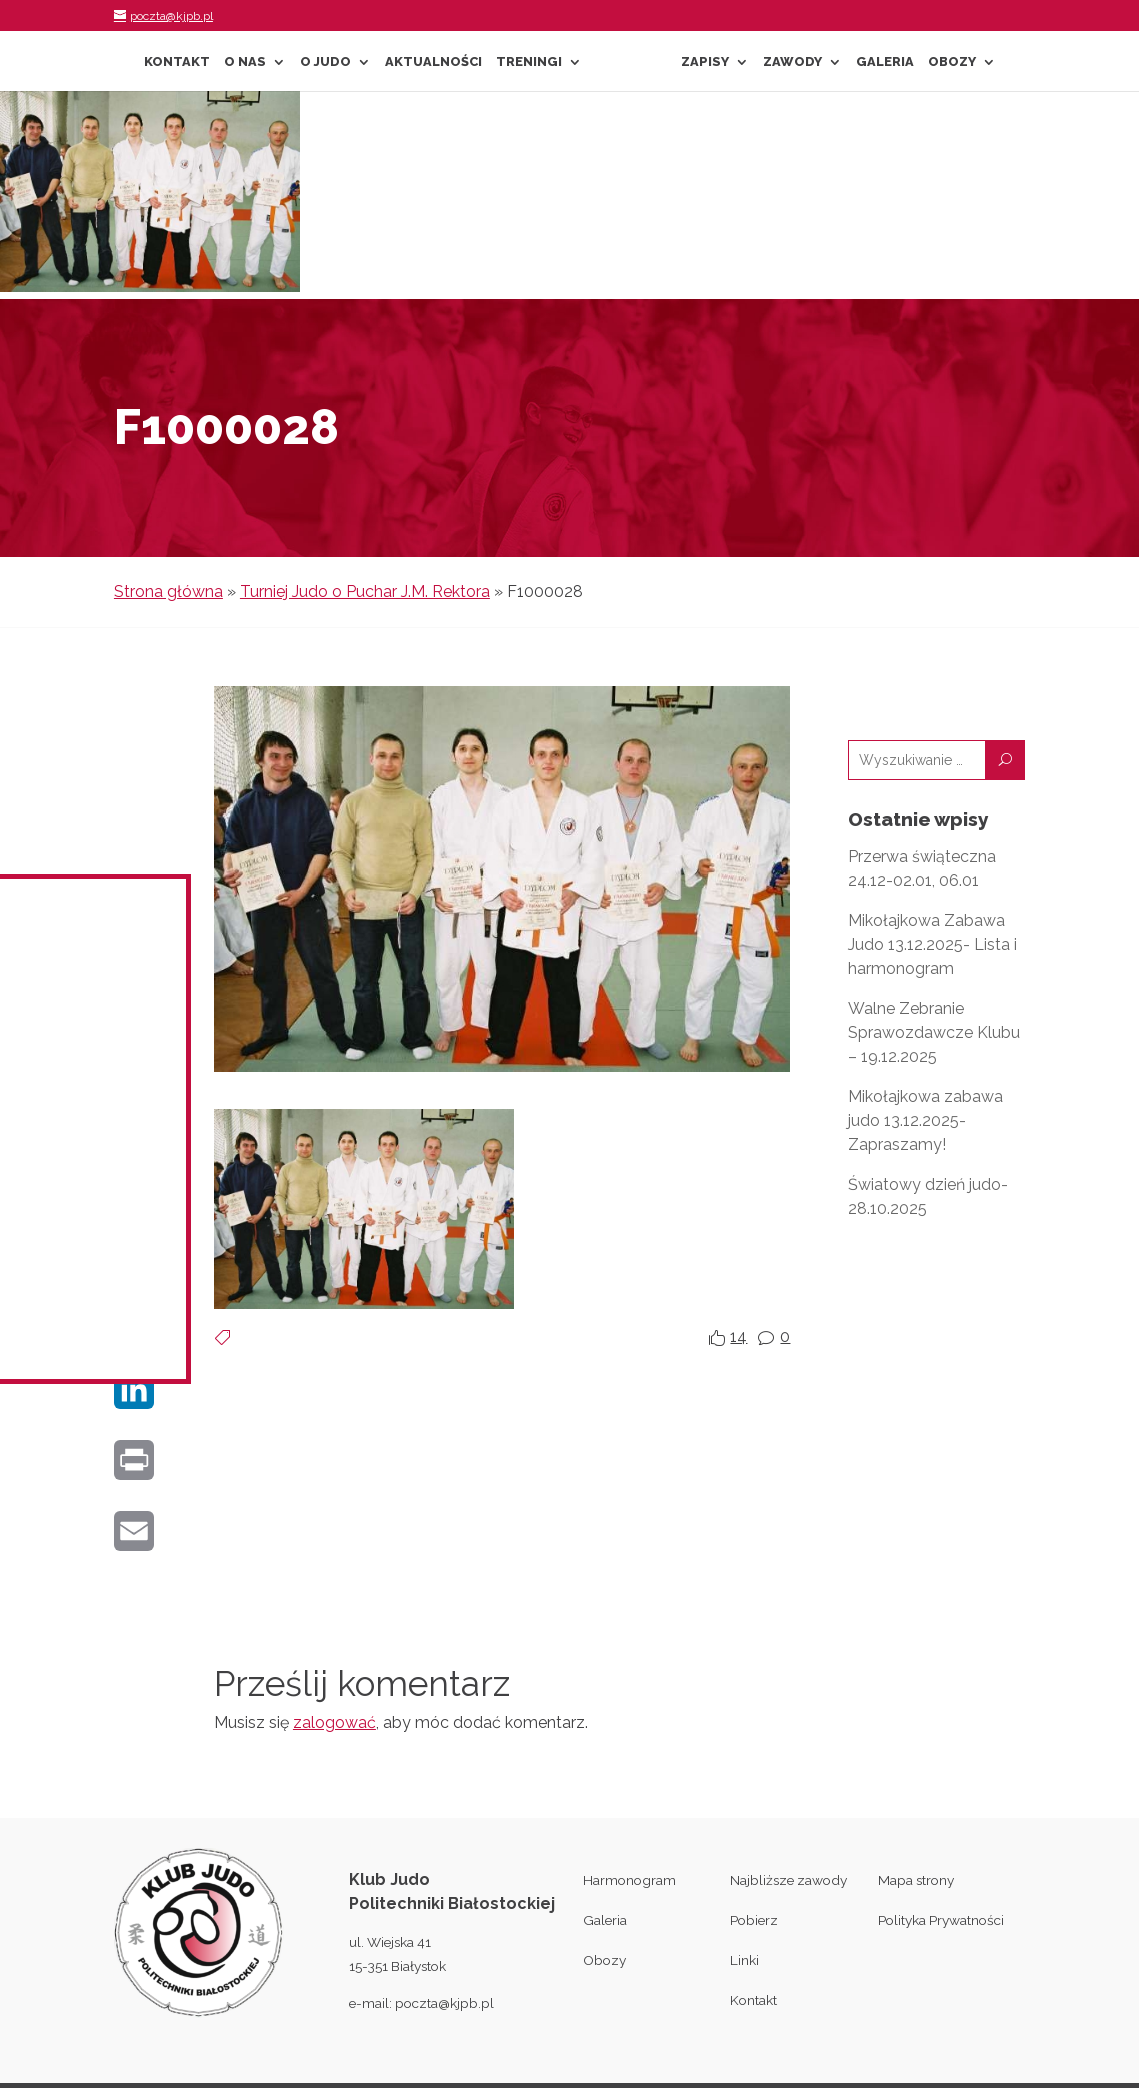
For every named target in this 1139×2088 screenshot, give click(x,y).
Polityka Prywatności (941, 1920)
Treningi (529, 62)
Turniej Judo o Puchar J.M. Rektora (365, 591)
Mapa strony (916, 1880)
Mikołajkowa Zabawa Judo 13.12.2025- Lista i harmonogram (932, 944)
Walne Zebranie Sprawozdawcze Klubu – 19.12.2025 (934, 1032)
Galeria (885, 62)
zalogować (334, 1722)
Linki (744, 1960)
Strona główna (168, 591)
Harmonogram (629, 1880)
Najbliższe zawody (788, 1880)
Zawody (792, 62)
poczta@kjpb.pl (444, 2003)
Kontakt (177, 62)
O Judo (325, 62)
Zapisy (705, 62)
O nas (245, 62)
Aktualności (433, 62)
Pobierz (754, 1920)
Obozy (952, 62)
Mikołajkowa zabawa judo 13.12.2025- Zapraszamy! (925, 1120)
